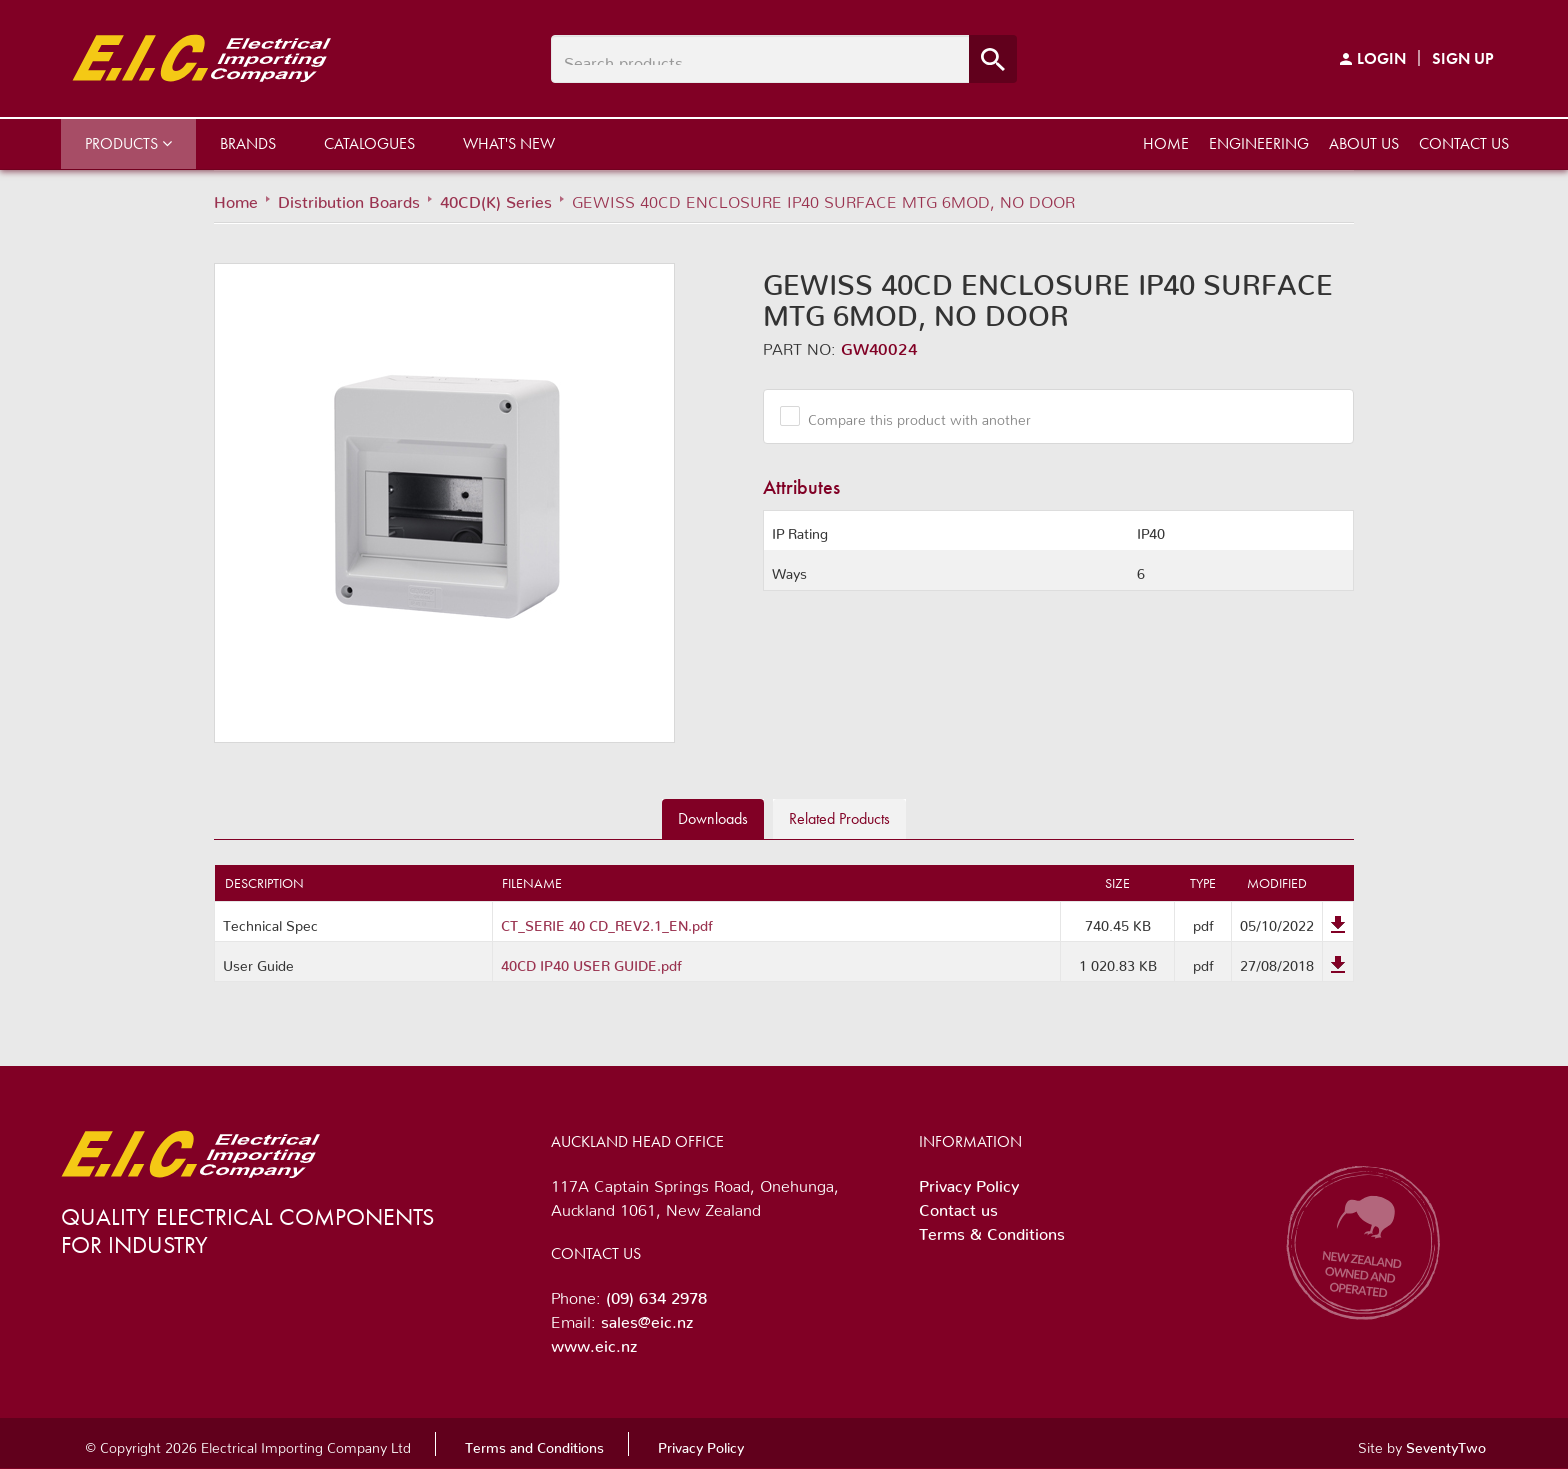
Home (1166, 143)
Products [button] (128, 143)
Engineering (1259, 143)
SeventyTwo (1446, 1444)
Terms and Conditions (534, 1444)
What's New (509, 143)
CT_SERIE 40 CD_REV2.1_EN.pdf (607, 922)
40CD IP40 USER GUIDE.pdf (591, 962)
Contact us (1464, 143)
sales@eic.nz (647, 1318)
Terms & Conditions (992, 1230)
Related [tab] (839, 818)
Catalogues (369, 143)
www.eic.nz (594, 1342)
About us (1364, 143)
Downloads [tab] (713, 818)
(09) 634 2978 (656, 1294)
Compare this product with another (912, 416)
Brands (248, 143)
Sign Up (1463, 58)
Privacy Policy (969, 1182)
